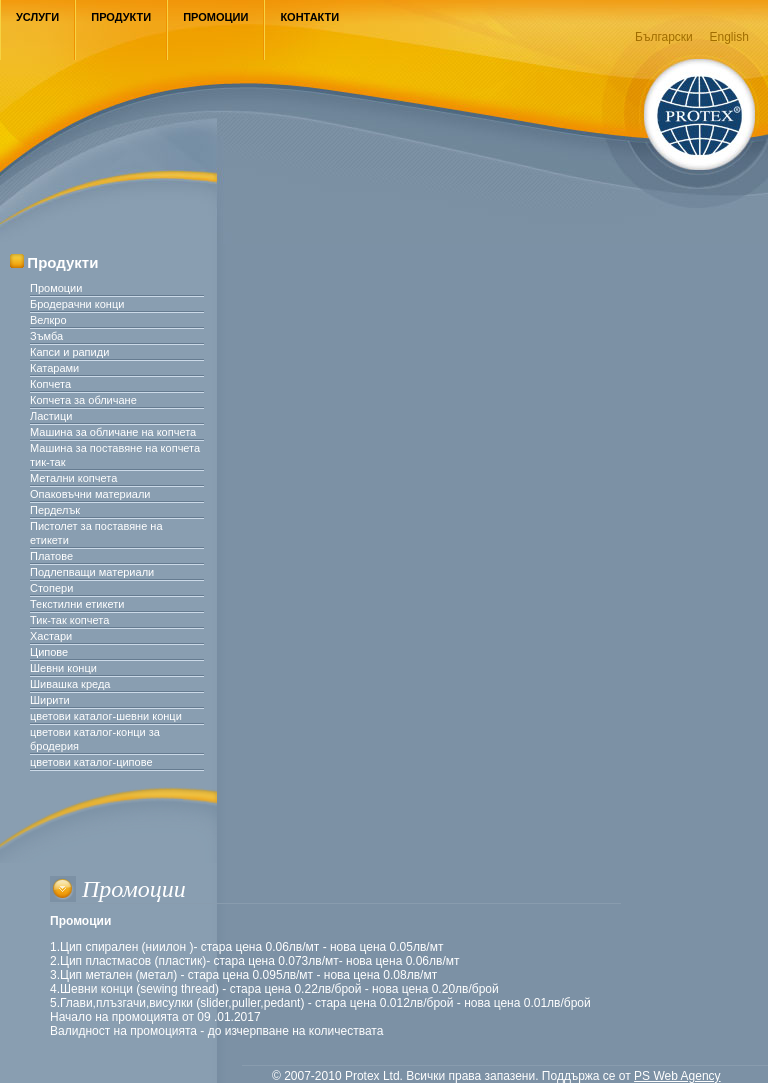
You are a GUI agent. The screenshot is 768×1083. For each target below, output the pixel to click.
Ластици (51, 416)
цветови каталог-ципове (91, 762)
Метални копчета (73, 478)
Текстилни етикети (77, 604)
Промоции (215, 17)
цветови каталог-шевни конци (106, 716)
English (728, 37)
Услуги (37, 17)
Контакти (309, 17)
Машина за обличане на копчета (113, 432)
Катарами (54, 368)
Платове (51, 556)
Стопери (51, 588)
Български (664, 37)
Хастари (51, 636)
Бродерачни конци (77, 304)
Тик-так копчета (69, 620)
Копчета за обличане (83, 400)
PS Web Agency (677, 1076)
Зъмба (46, 336)
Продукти (121, 17)
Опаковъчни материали (90, 494)
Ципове (49, 652)
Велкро (48, 320)
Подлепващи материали (92, 572)
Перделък (55, 510)
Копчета (50, 384)
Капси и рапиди (69, 352)
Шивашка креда (70, 684)
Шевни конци (63, 668)
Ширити (50, 700)
